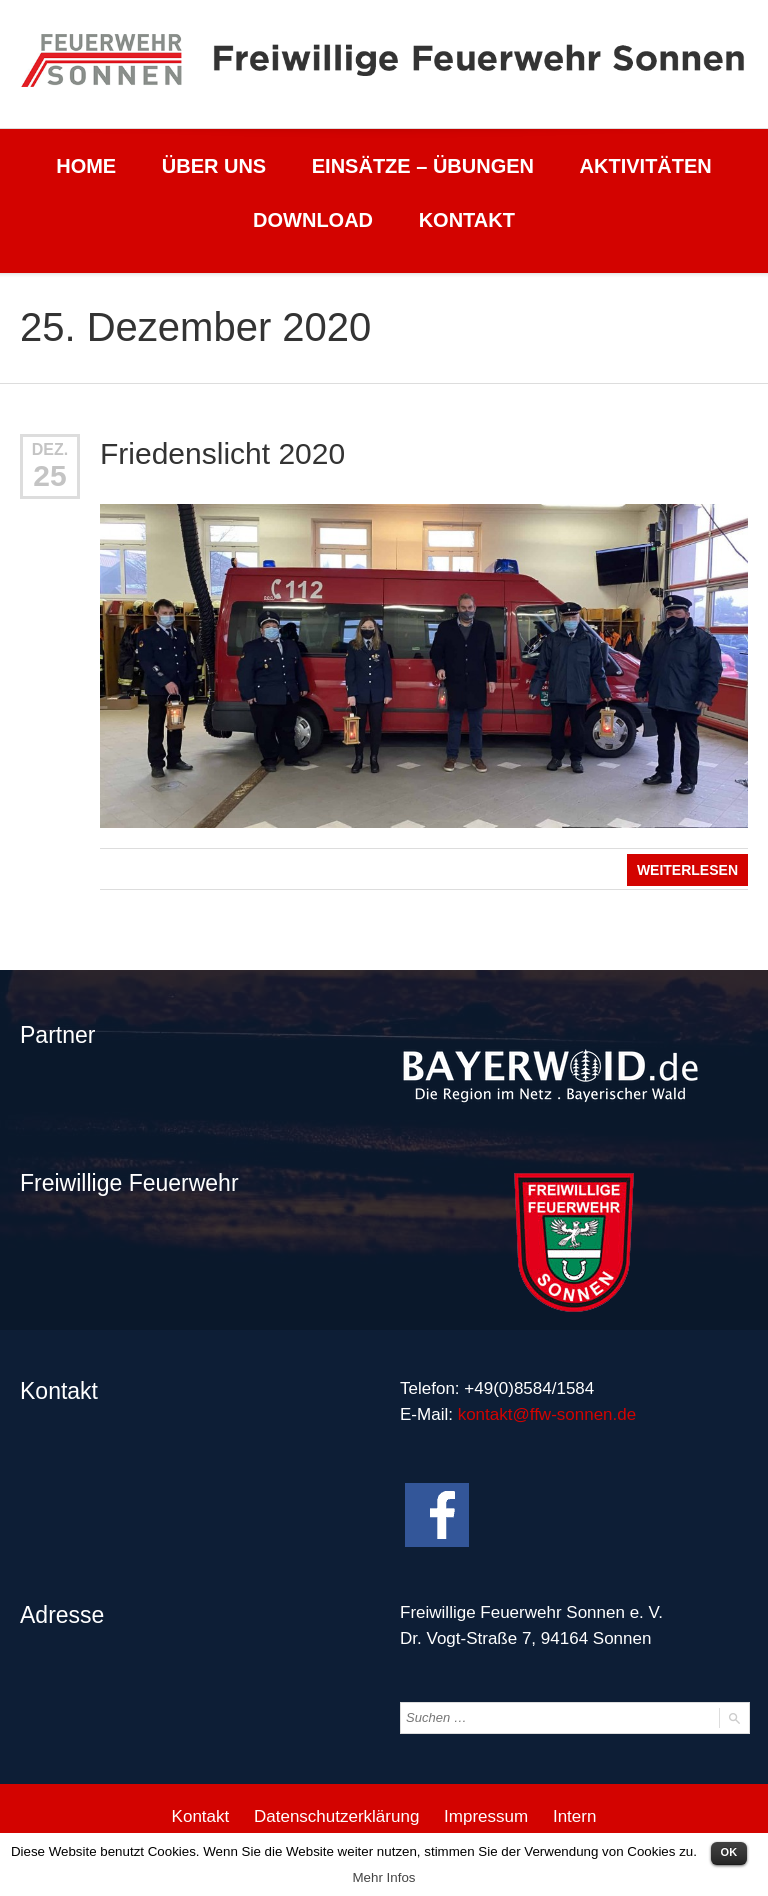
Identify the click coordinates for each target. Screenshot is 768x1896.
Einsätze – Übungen (423, 166)
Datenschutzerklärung (336, 1816)
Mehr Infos (384, 1877)
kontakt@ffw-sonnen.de (547, 1414)
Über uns (214, 166)
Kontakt (467, 220)
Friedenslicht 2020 (222, 453)
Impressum (486, 1816)
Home (86, 166)
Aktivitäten (646, 166)
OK (729, 1852)
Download (313, 220)
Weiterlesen (687, 870)
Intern (574, 1816)
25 (49, 475)
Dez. (50, 449)
